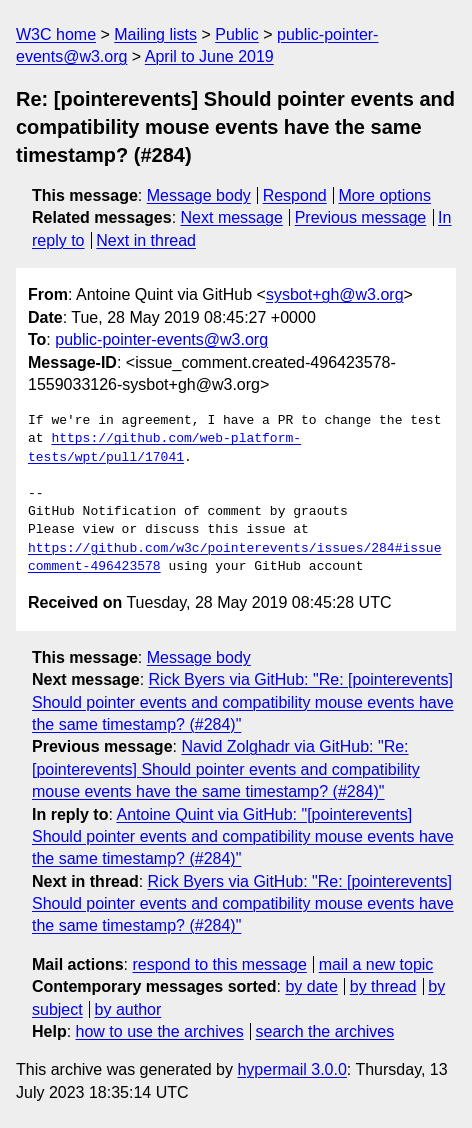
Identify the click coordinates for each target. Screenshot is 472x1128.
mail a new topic (376, 964)
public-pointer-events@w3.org (161, 339)
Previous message (361, 217)
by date (311, 986)
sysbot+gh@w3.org (335, 294)
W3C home (56, 34)
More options (385, 195)
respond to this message (219, 964)
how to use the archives (160, 1031)
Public (237, 34)
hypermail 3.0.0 (291, 1069)
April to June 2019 (209, 56)
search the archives (325, 1031)
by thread (383, 986)
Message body (199, 195)
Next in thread (146, 240)
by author (128, 1009)
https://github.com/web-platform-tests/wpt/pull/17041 (164, 448)
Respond (295, 195)
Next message (232, 217)
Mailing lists (155, 34)
